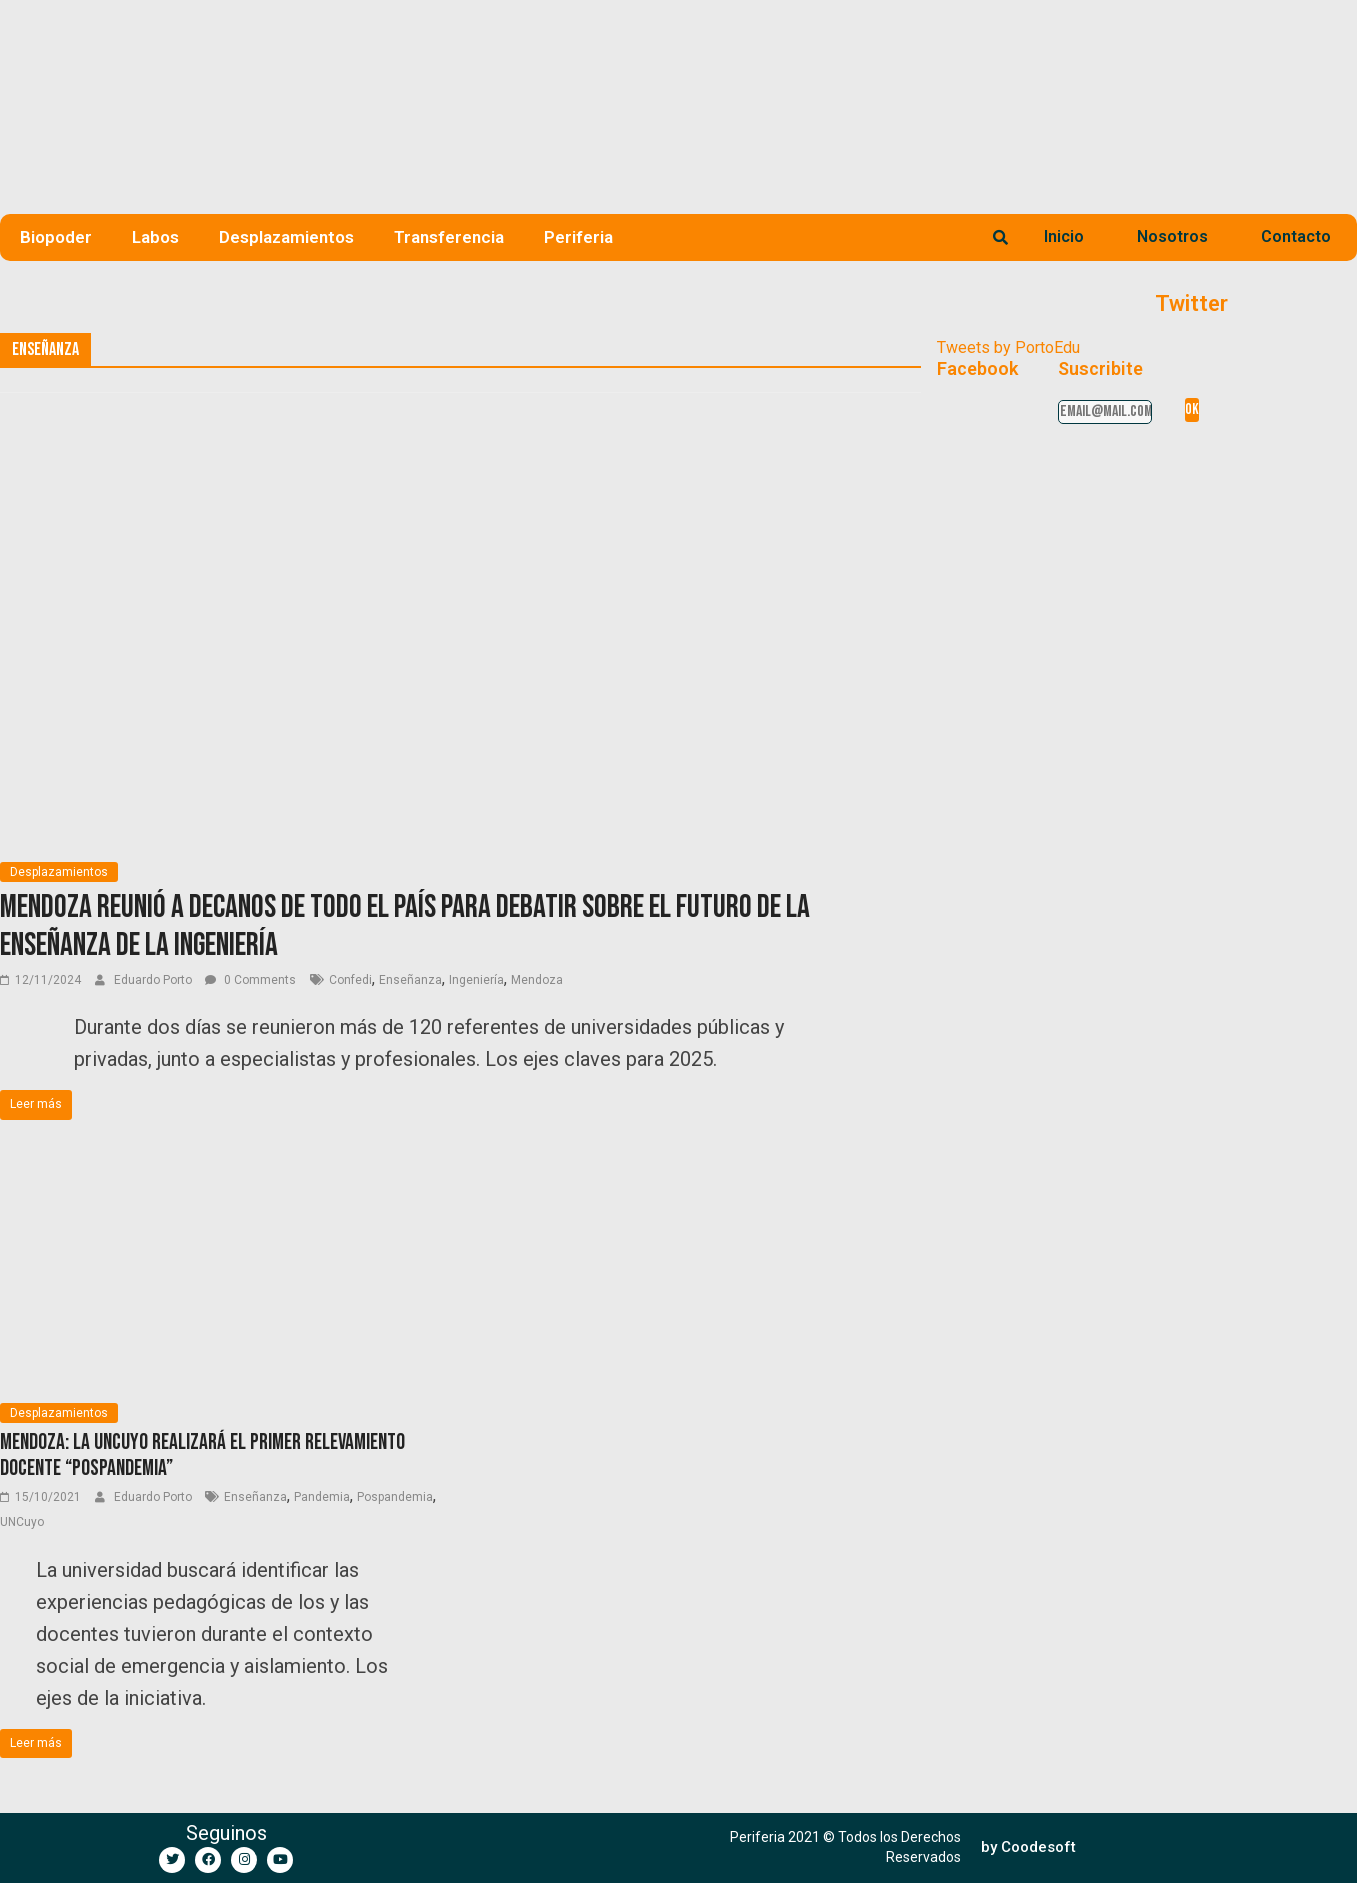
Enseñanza (410, 980)
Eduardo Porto (154, 980)
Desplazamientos (286, 237)
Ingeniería (476, 980)
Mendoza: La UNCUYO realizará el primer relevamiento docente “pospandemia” (202, 1455)
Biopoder (56, 237)
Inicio (1064, 236)
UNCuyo (22, 1522)
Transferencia (449, 237)
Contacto (1296, 236)
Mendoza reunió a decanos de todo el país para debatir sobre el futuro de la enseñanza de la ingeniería (405, 926)
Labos (155, 237)
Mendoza (537, 980)
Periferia (578, 237)
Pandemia (322, 1497)
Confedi (350, 980)
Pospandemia (395, 1497)
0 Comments (250, 980)
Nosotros (1172, 236)
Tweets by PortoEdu (1008, 347)
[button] (1028, 1847)
